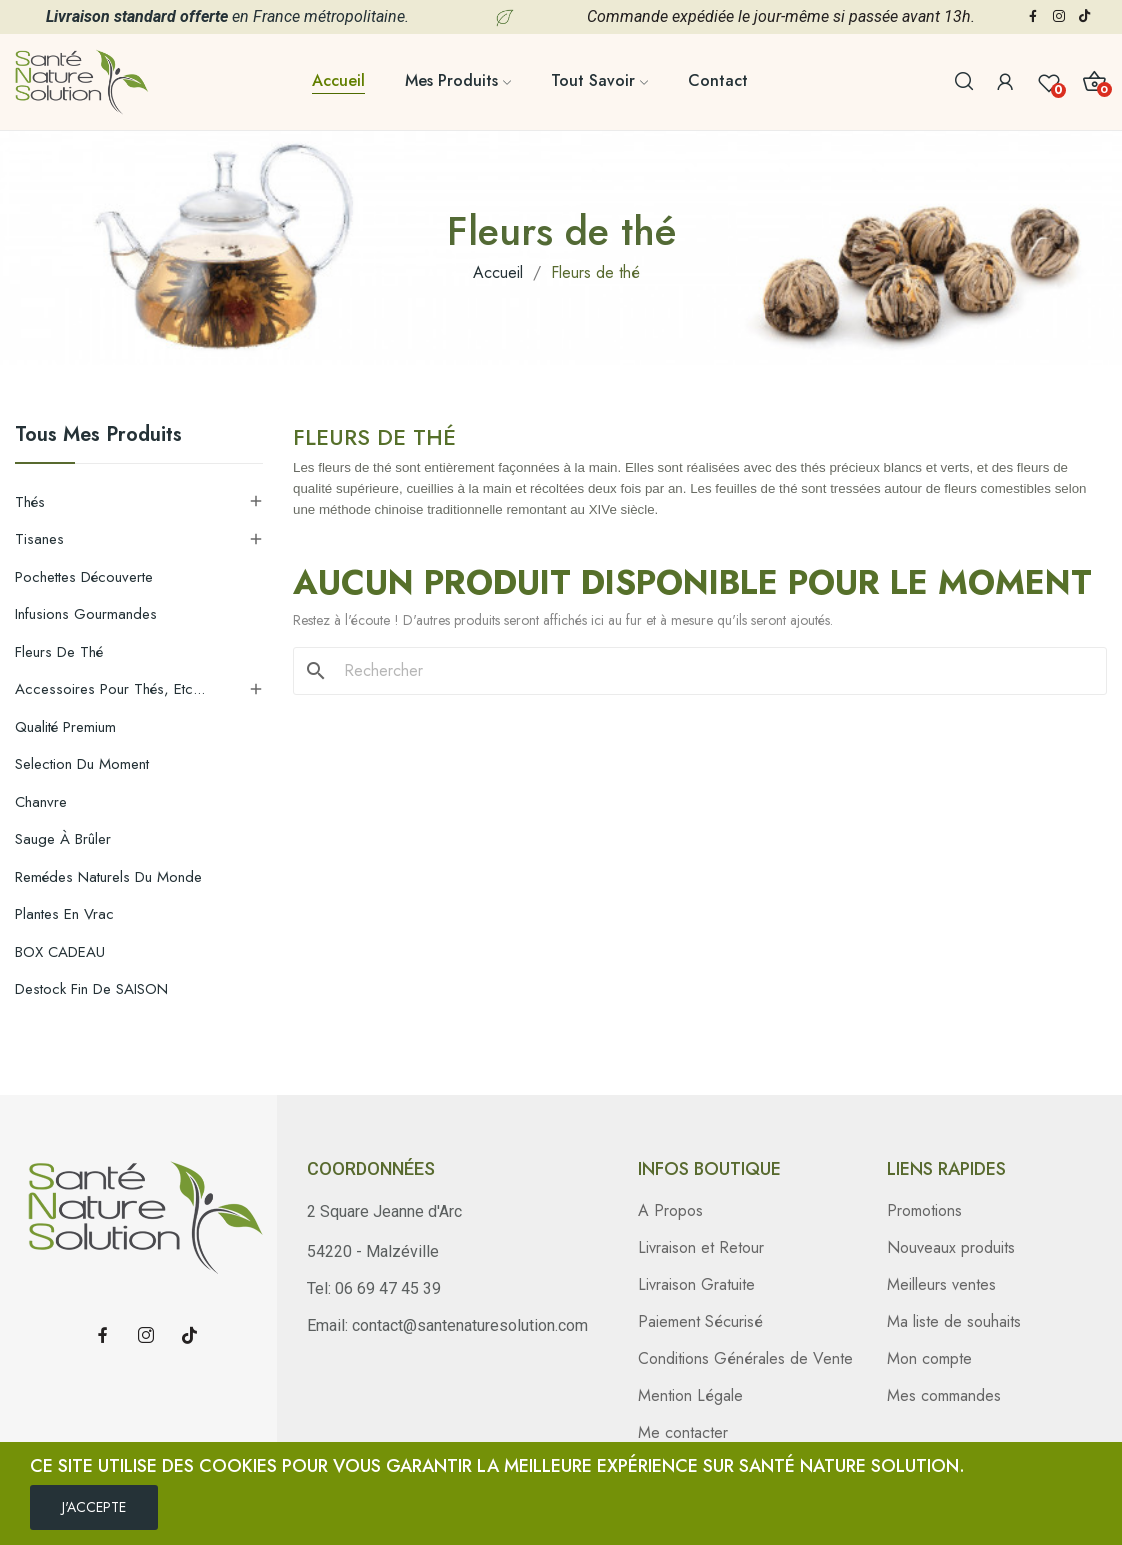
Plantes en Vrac (64, 914)
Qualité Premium (65, 727)
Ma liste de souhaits (954, 1321)
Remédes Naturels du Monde (108, 877)
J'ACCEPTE (94, 1507)
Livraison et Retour (701, 1247)
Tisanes (39, 539)
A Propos (670, 1210)
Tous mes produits (98, 437)
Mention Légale (690, 1395)
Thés (30, 502)
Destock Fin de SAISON (91, 989)
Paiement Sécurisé (700, 1321)
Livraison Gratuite (696, 1284)
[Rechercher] (712, 671)
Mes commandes (944, 1395)
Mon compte (929, 1358)
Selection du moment (82, 764)
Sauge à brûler (63, 839)
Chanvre (41, 802)
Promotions (924, 1210)
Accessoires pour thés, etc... (110, 689)
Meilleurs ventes (941, 1284)
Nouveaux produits (951, 1247)
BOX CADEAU (60, 952)
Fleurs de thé (59, 652)
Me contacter (683, 1432)
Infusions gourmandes (86, 614)
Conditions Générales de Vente (745, 1358)
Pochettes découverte (84, 577)
